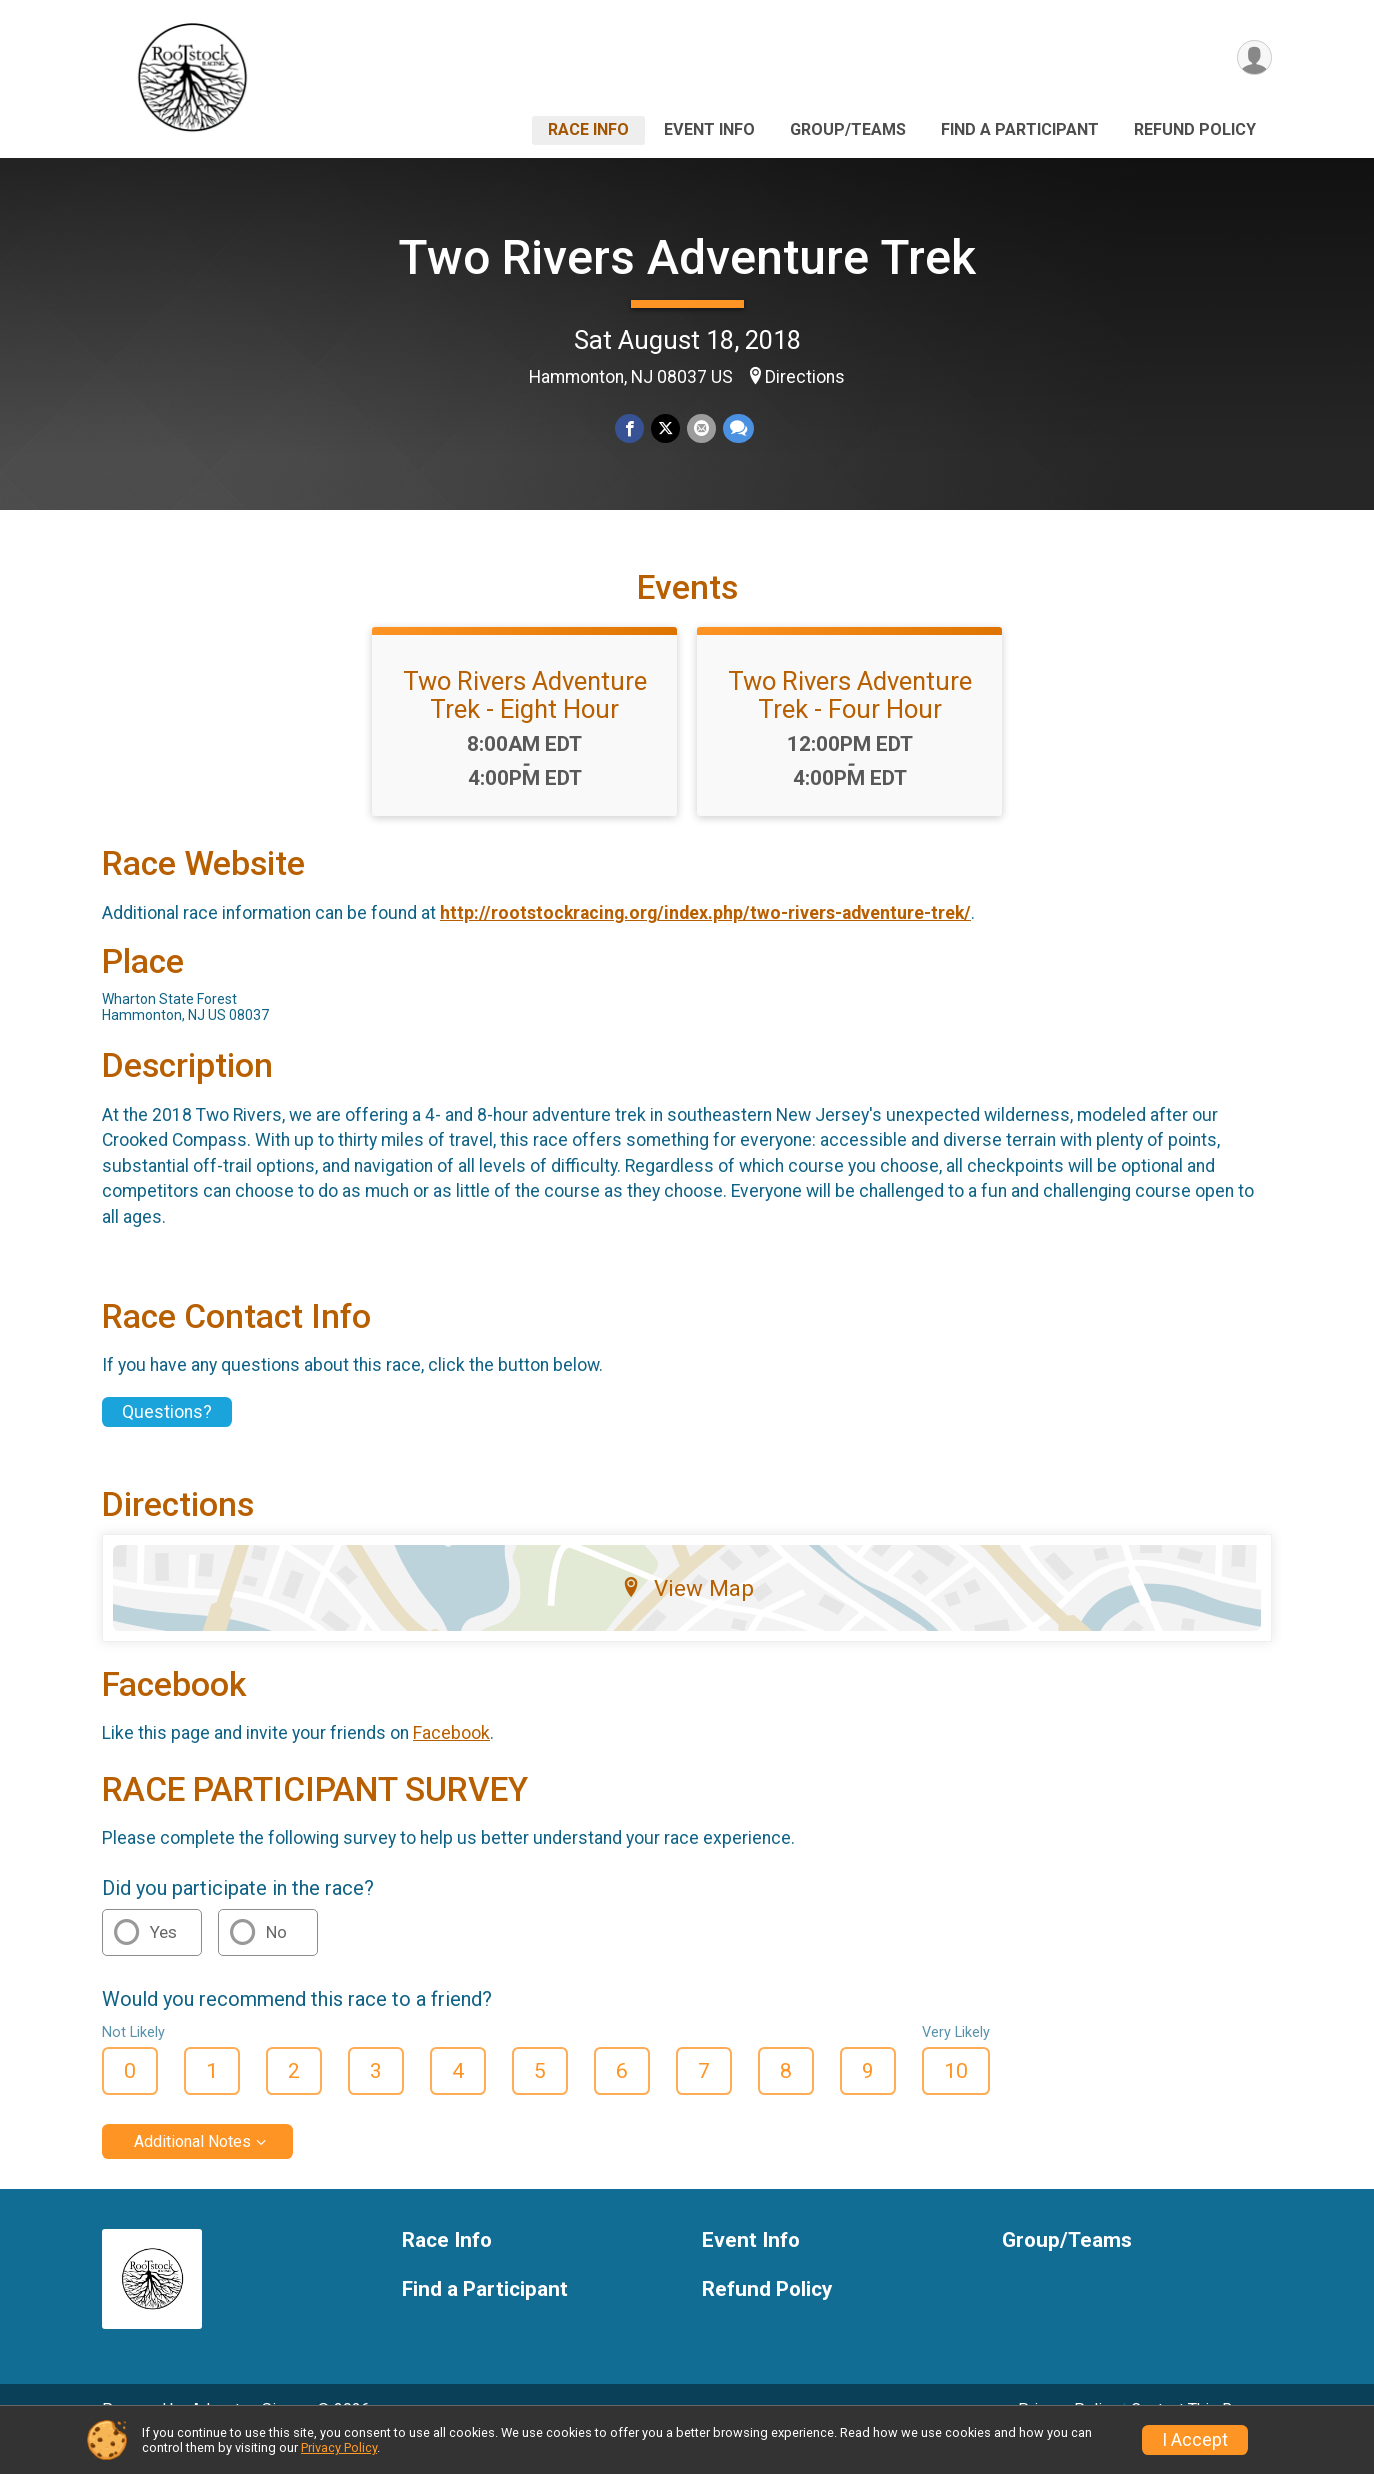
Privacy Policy (339, 2447)
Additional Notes (192, 2169)
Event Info (709, 129)
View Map (687, 1615)
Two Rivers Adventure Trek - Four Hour (850, 723)
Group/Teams (848, 129)
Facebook (451, 1761)
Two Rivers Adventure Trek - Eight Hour (525, 723)
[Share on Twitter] (665, 428)
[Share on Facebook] (630, 428)
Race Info (588, 129)
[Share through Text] (736, 428)
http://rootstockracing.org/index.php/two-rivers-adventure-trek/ (705, 941)
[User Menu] (1253, 58)
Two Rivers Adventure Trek (687, 257)
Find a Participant (1020, 129)
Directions (805, 377)
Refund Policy (1195, 129)
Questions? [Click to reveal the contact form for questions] (167, 1439)
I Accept (1195, 2440)
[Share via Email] (700, 428)
